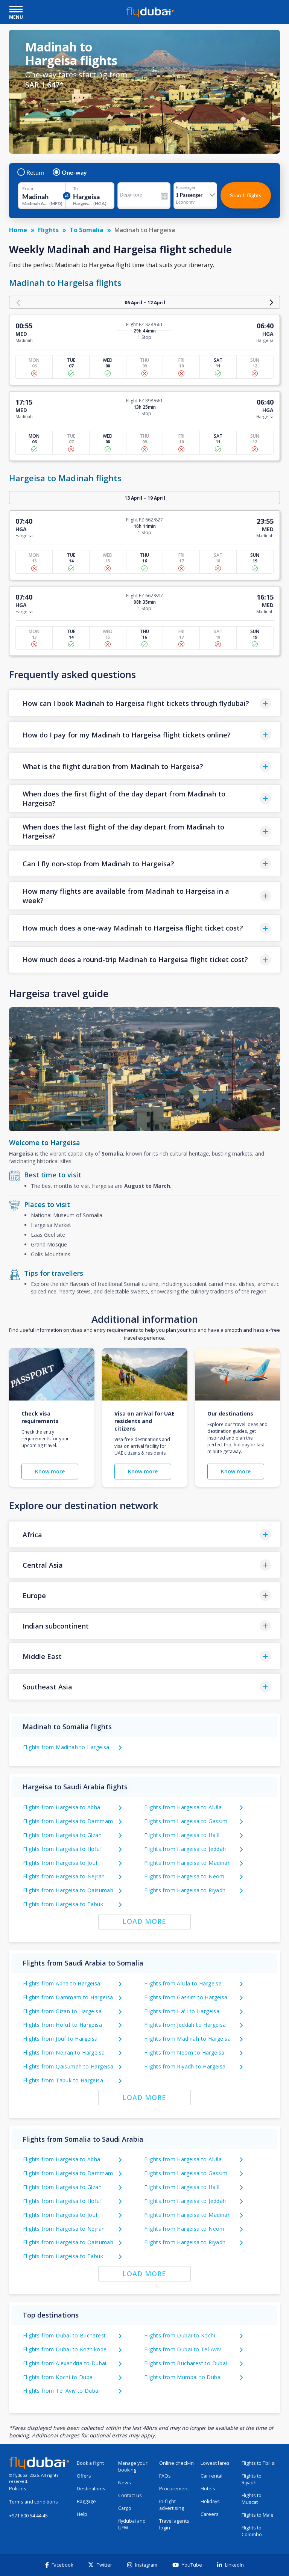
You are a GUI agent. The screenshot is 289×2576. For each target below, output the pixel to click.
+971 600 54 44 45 (28, 2516)
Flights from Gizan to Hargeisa (62, 2011)
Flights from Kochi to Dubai (58, 2377)
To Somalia (86, 230)
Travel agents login (174, 2524)
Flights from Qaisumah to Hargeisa (68, 2066)
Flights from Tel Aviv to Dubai (61, 2390)
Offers (84, 2476)
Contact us (130, 2495)
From (27, 188)
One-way (70, 172)
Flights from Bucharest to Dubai (185, 2363)
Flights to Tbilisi (258, 2463)
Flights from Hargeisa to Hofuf (62, 1848)
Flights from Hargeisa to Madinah (187, 1862)
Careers (210, 2514)
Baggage (86, 2501)
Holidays (210, 2501)
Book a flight (90, 2463)
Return (31, 172)
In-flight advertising (171, 2504)
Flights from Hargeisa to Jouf (60, 1862)
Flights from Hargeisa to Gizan (62, 1835)
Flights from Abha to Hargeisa (61, 1983)
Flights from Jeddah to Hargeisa (185, 2024)
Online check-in (176, 2463)
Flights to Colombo (252, 2531)
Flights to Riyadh (252, 2479)
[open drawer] (16, 10)
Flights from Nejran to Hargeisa (64, 2052)
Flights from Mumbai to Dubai (183, 2377)
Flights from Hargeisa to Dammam (68, 1821)
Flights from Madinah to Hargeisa (66, 1747)
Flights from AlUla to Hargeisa (183, 1983)
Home (18, 230)
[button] (144, 703)
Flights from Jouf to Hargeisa (60, 2038)
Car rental (211, 2476)
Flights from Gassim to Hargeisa (185, 1997)
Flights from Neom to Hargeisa (184, 2052)
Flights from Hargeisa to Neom (184, 1876)
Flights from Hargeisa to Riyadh (184, 1890)
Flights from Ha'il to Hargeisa (181, 2011)
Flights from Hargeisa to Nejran (64, 1876)
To (75, 188)
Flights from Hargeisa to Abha (61, 1807)
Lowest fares (215, 2463)
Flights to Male (258, 2515)
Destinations (91, 2488)
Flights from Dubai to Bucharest (64, 2335)
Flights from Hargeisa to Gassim (185, 1821)
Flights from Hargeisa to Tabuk (63, 1904)
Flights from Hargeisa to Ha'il (181, 1835)
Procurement (174, 2488)
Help (82, 2514)
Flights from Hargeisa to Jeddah (185, 1848)
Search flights (245, 195)
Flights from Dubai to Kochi (179, 2335)
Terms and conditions (33, 2502)
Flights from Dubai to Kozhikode (64, 2349)
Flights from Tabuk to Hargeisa (63, 2080)
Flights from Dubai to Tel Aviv (182, 2349)
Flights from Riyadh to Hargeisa (184, 2066)
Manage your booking (133, 2466)
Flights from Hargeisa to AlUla (183, 1807)
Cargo (124, 2508)
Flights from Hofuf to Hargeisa (62, 2024)
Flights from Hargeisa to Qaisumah (68, 1890)
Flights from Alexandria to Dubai (64, 2363)
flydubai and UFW (132, 2524)
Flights (48, 230)
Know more (50, 1471)
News (124, 2482)
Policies (17, 2488)
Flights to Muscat (252, 2498)
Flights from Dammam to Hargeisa (68, 1997)
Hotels (208, 2488)
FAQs (165, 2476)
